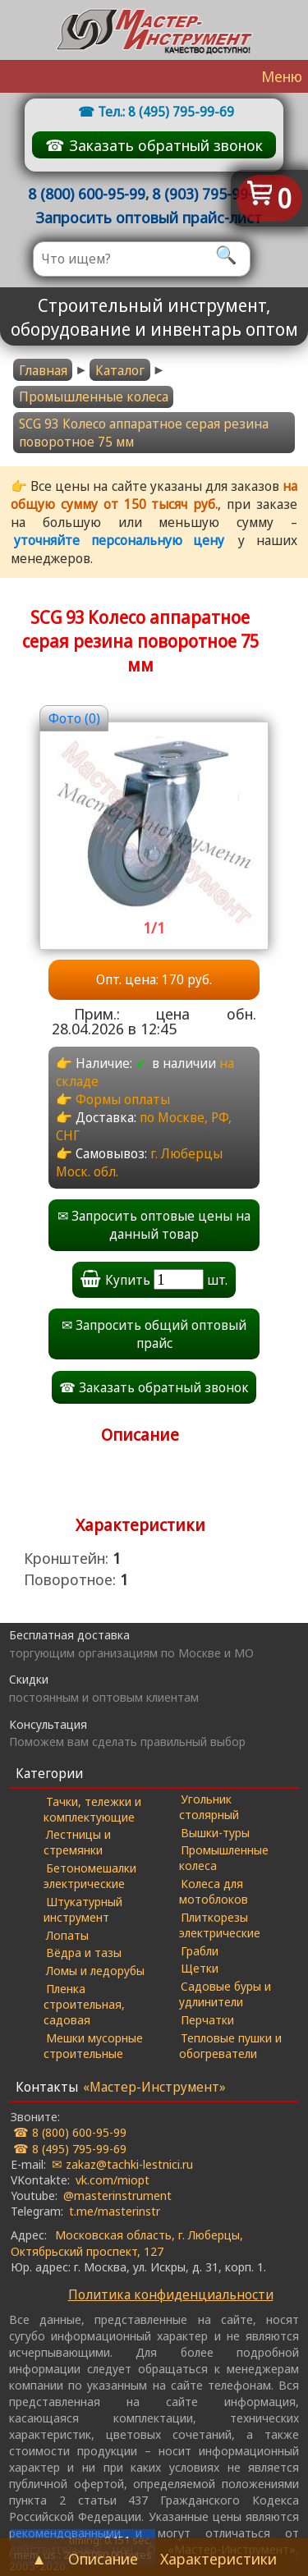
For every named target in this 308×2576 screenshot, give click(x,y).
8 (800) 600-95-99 (86, 193)
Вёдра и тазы (84, 1952)
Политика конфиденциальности (171, 2294)
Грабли (199, 1950)
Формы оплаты (123, 1099)
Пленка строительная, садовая (84, 2004)
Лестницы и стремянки (77, 1842)
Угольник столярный (209, 1806)
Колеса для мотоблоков (213, 1891)
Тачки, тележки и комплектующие (92, 1809)
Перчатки (207, 2019)
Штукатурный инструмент (83, 1909)
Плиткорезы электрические (219, 1925)
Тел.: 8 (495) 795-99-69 (166, 112)
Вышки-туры (215, 1832)
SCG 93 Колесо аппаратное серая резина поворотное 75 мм (144, 433)
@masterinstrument (117, 2195)
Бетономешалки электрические (90, 1875)
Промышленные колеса (93, 396)
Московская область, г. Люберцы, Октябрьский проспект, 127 (126, 2242)
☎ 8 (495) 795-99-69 (69, 2148)
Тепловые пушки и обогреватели (231, 2045)
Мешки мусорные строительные (93, 2045)
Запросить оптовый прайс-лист (148, 217)
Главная (43, 370)
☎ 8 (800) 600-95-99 (69, 2132)
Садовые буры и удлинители (225, 1994)
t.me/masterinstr (114, 2210)
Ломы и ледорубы (95, 1970)
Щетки (199, 1968)
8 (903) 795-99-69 (210, 193)
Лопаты (67, 1935)
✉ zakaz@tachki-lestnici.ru (122, 2164)
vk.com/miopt (112, 2179)
